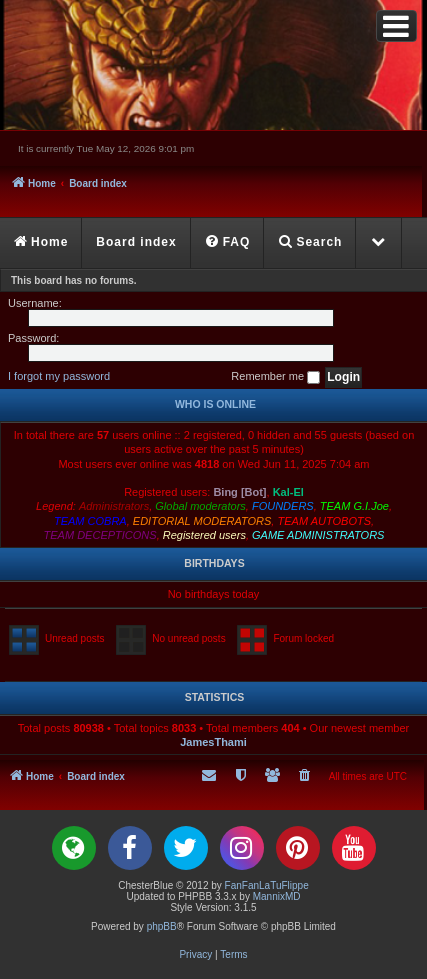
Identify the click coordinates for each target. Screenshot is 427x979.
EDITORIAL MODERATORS (202, 521)
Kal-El (288, 492)
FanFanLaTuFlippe (267, 885)
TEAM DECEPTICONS (100, 535)
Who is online (215, 404)
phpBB (162, 926)
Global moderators (200, 506)
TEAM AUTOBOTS (324, 521)
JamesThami (213, 742)
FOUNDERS (283, 506)
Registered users (204, 535)
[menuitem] (228, 243)
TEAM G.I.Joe (354, 506)
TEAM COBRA (90, 521)
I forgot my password (59, 376)
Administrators (114, 506)
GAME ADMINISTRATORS (318, 535)
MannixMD (277, 896)
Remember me (275, 377)
